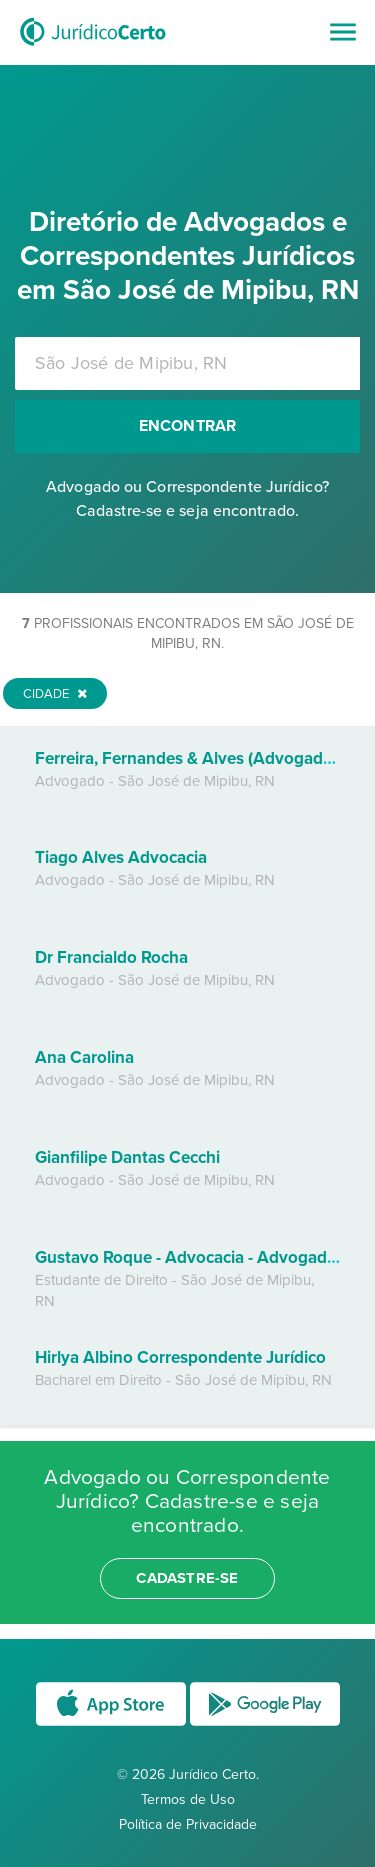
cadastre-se (187, 1578)
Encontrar (188, 426)
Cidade (55, 694)
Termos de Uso (188, 1799)
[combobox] (187, 363)
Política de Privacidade (188, 1824)
